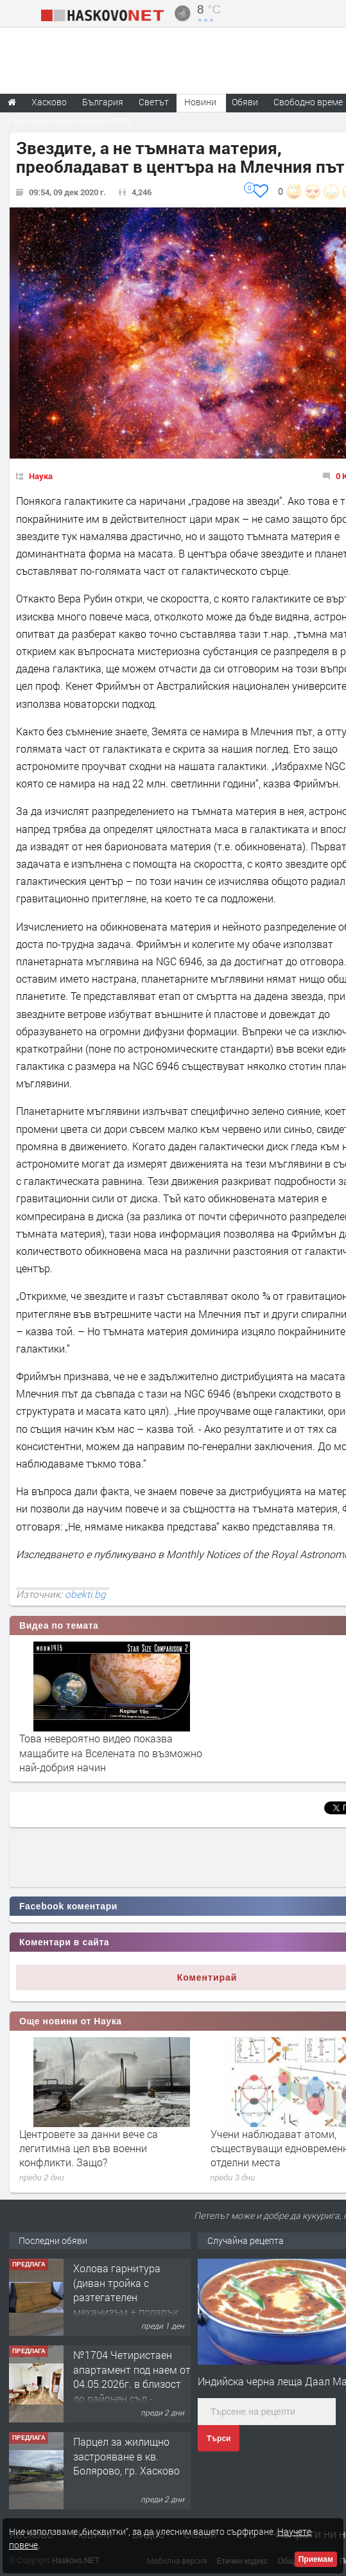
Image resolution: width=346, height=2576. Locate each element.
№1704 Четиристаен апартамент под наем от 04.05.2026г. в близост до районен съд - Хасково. (132, 2383)
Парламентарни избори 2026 (69, 121)
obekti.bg (85, 1594)
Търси (218, 2438)
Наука (41, 476)
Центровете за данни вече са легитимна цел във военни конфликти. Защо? (88, 2148)
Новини (200, 102)
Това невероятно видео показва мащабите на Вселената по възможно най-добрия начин (110, 1752)
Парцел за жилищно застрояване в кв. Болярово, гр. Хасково (126, 2456)
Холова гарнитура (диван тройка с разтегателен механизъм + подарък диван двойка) (125, 2297)
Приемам (315, 2559)
